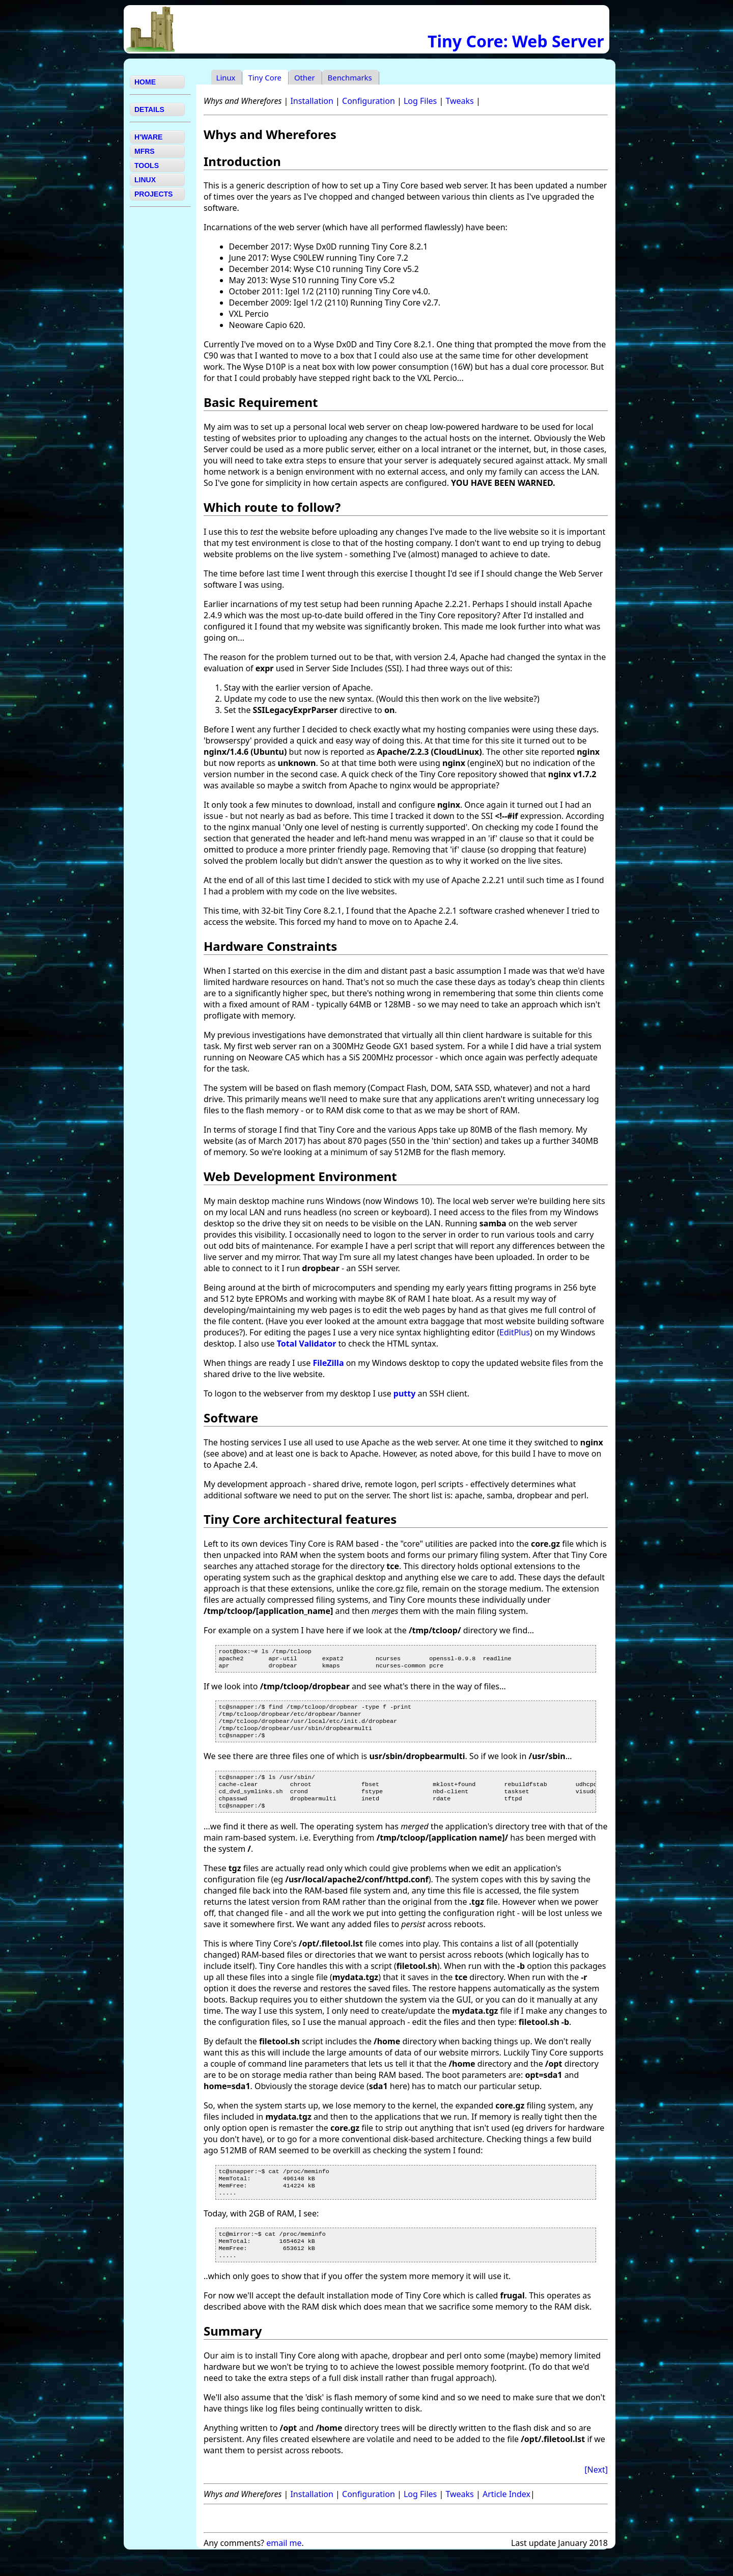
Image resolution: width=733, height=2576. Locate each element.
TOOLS (146, 165)
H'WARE (148, 137)
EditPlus (514, 1332)
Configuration (368, 100)
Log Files (420, 100)
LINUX (145, 180)
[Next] (596, 2491)
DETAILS (149, 109)
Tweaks (459, 100)
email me (283, 2564)
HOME (145, 82)
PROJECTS (153, 194)
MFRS (144, 151)
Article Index (506, 2515)
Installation (311, 100)
